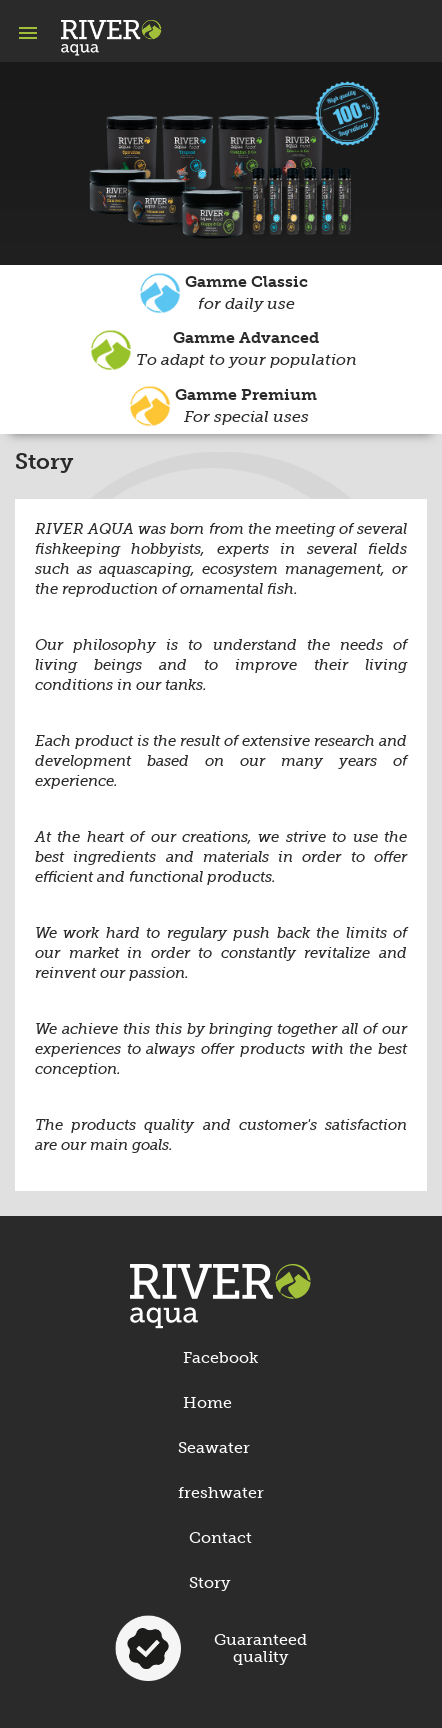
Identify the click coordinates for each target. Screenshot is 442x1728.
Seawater (214, 1447)
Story (209, 1582)
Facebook (220, 1357)
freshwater (221, 1492)
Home (207, 1402)
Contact (220, 1537)
